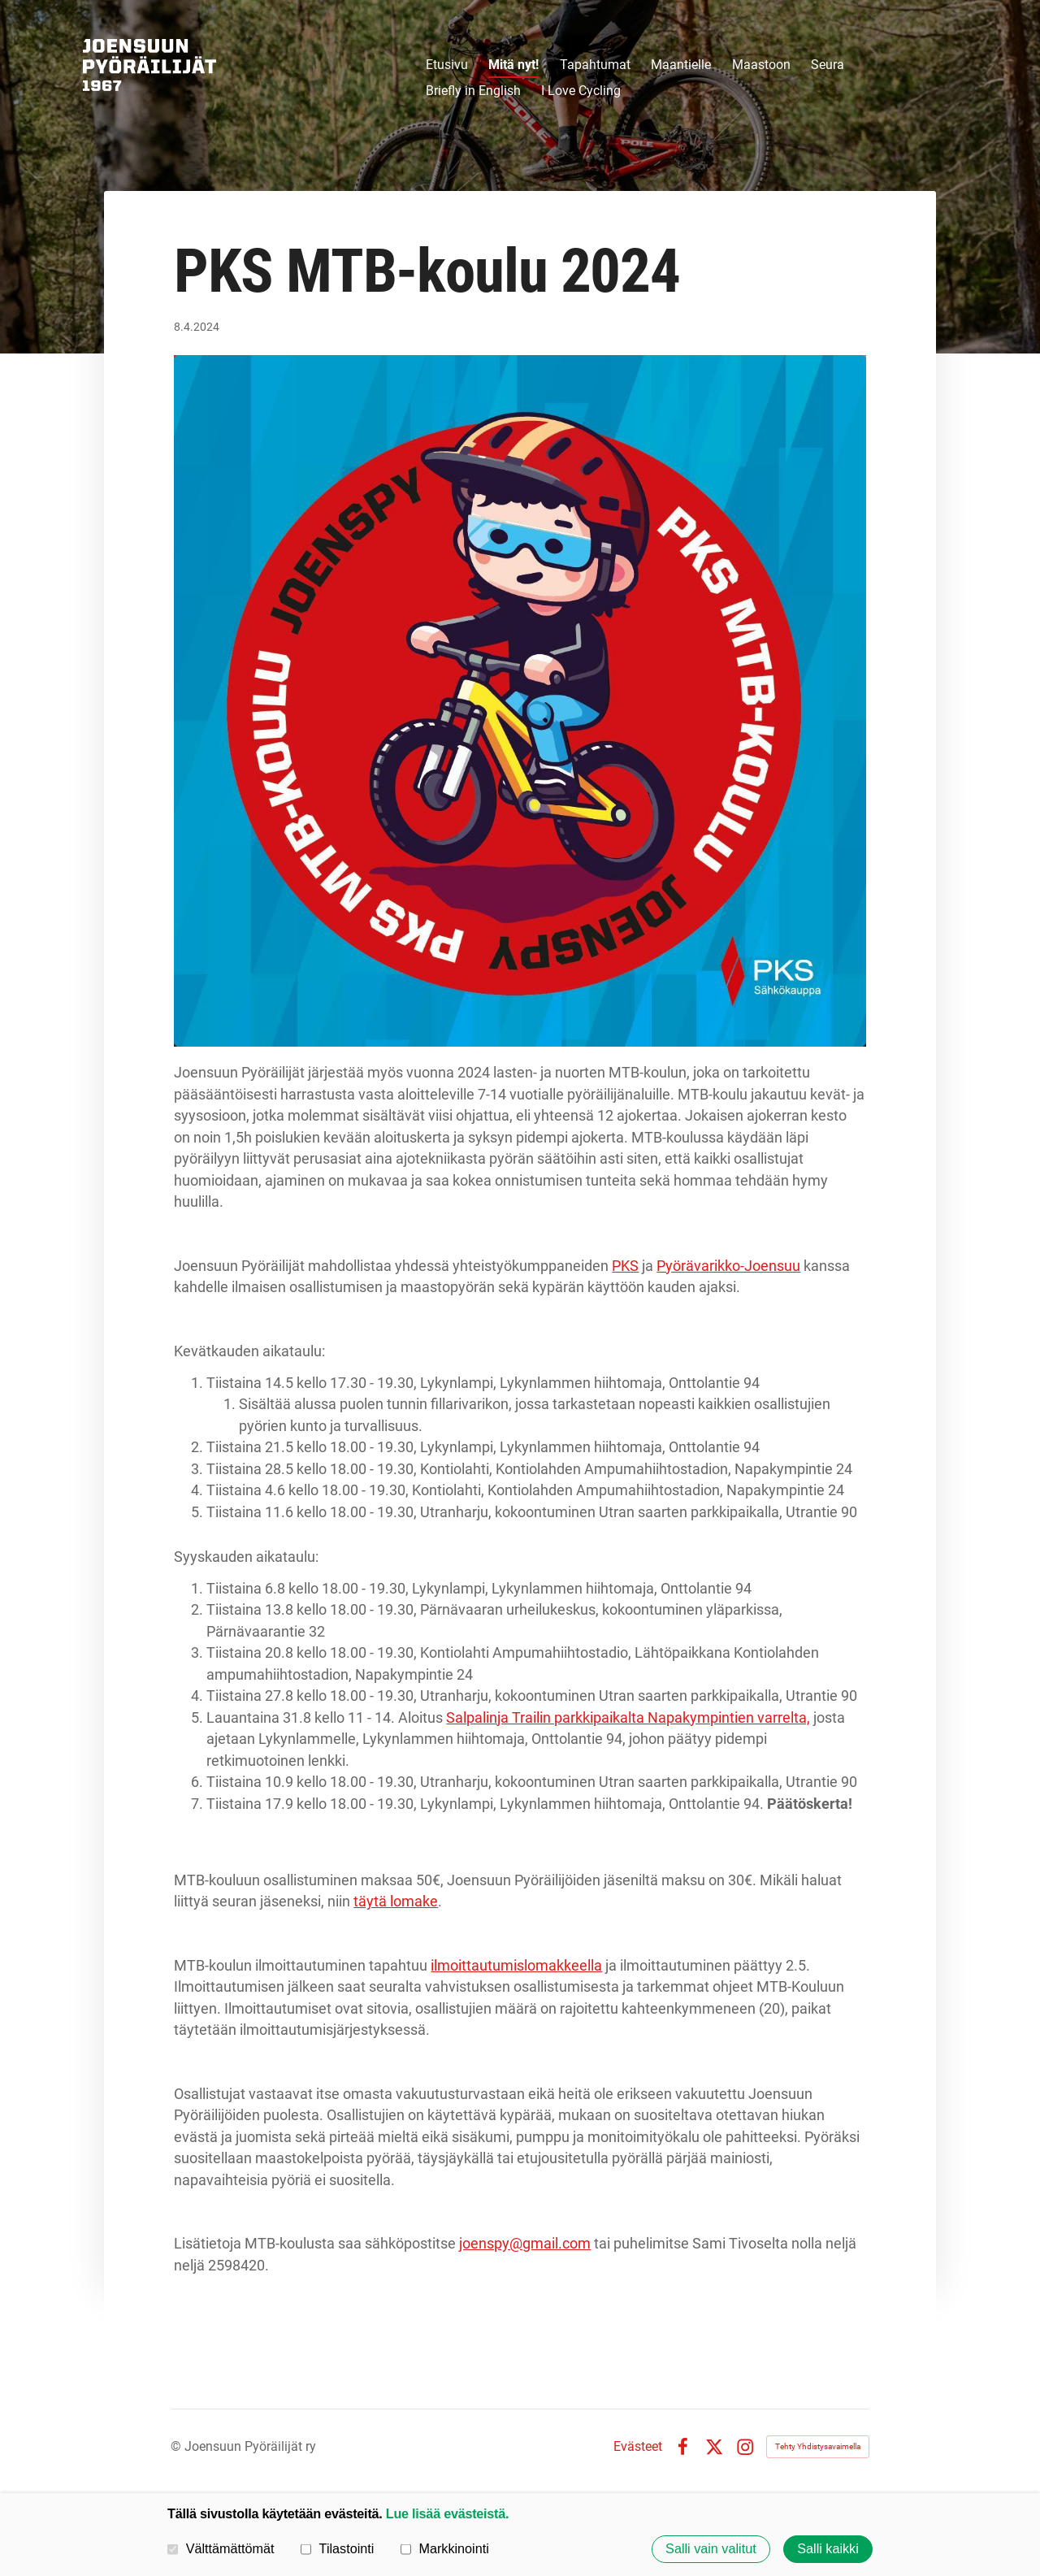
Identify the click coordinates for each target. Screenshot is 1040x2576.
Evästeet (637, 2446)
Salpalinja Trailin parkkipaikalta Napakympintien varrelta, (628, 1717)
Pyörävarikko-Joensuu (728, 1265)
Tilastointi (337, 2548)
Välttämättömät (221, 2548)
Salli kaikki (828, 2549)
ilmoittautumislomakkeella (516, 1965)
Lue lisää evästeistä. (447, 2513)
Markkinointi (445, 2548)
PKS (625, 1265)
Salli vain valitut (710, 2549)
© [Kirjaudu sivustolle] (177, 2446)
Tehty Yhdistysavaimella (817, 2446)
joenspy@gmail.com (525, 2243)
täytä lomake (395, 1901)
